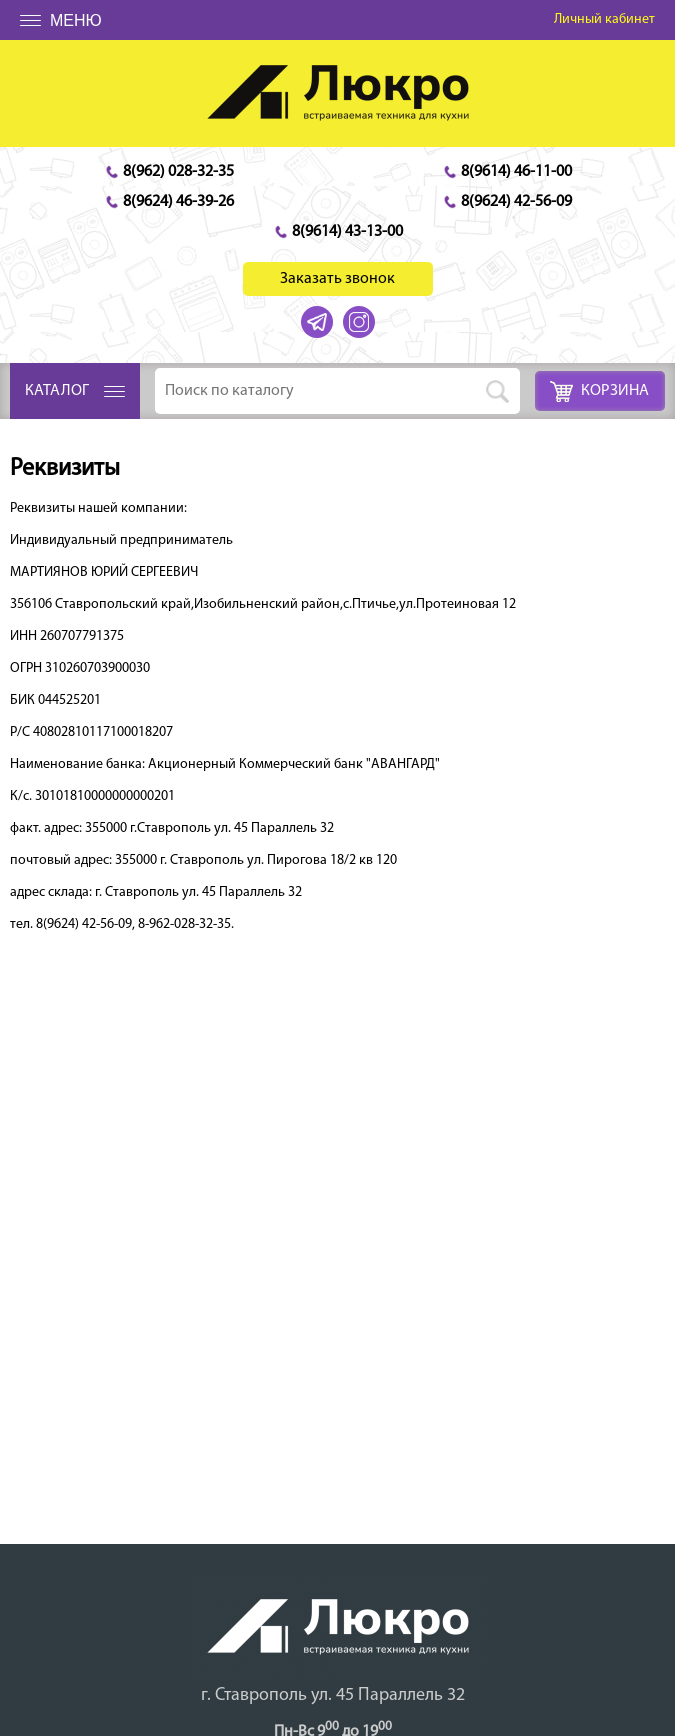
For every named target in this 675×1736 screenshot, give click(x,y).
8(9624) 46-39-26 (178, 202)
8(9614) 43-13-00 (347, 232)
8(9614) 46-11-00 (516, 172)
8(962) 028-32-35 (178, 172)
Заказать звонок (337, 279)
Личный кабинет (604, 19)
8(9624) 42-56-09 (516, 202)
